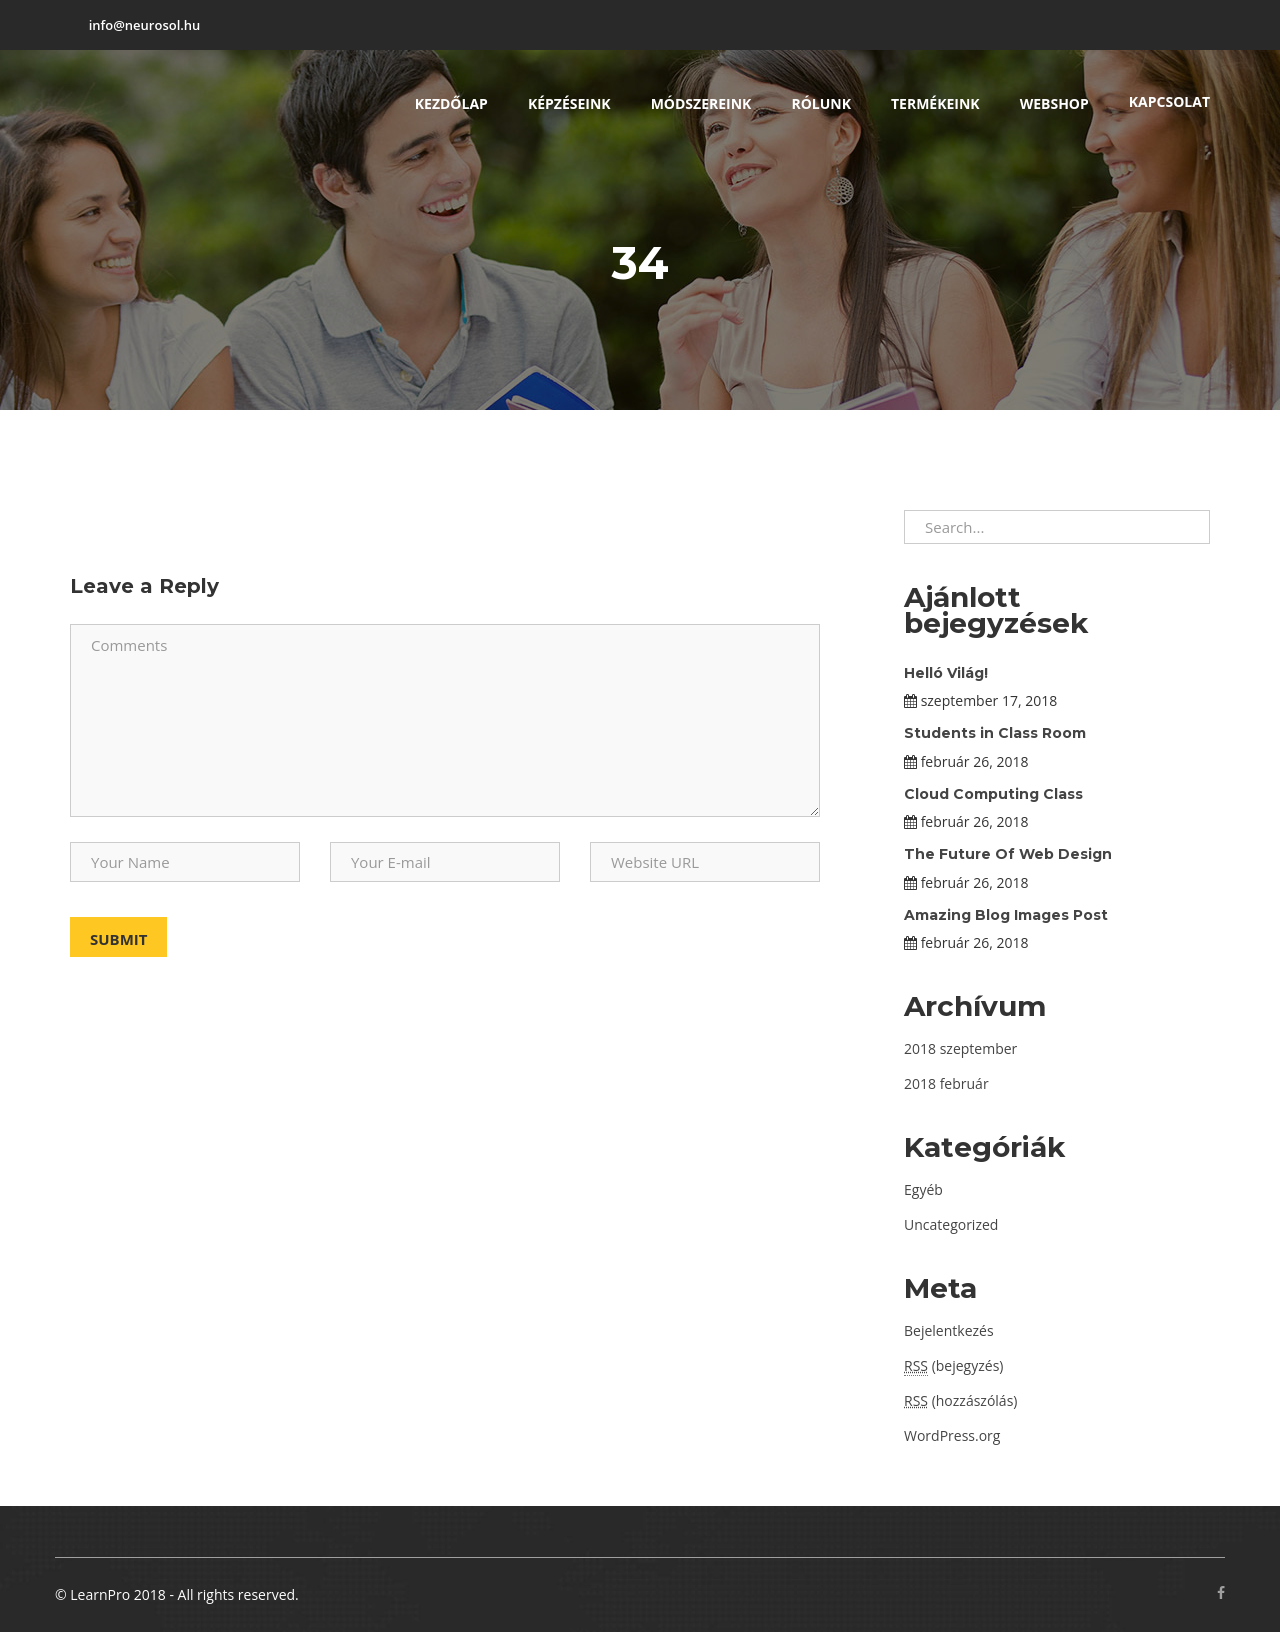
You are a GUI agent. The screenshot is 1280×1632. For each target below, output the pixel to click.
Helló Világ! (946, 673)
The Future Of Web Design (1008, 854)
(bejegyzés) (953, 1366)
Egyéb (923, 1189)
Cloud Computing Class (993, 794)
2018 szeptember (960, 1048)
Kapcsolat (1169, 101)
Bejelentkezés (949, 1330)
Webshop (1054, 103)
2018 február (946, 1083)
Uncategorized (951, 1224)
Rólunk (821, 103)
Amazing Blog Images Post (1006, 915)
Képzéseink (569, 103)
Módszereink (701, 103)
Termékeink (935, 103)
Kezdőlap (451, 103)
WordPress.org (952, 1435)
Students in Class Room (995, 733)
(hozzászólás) (960, 1400)
